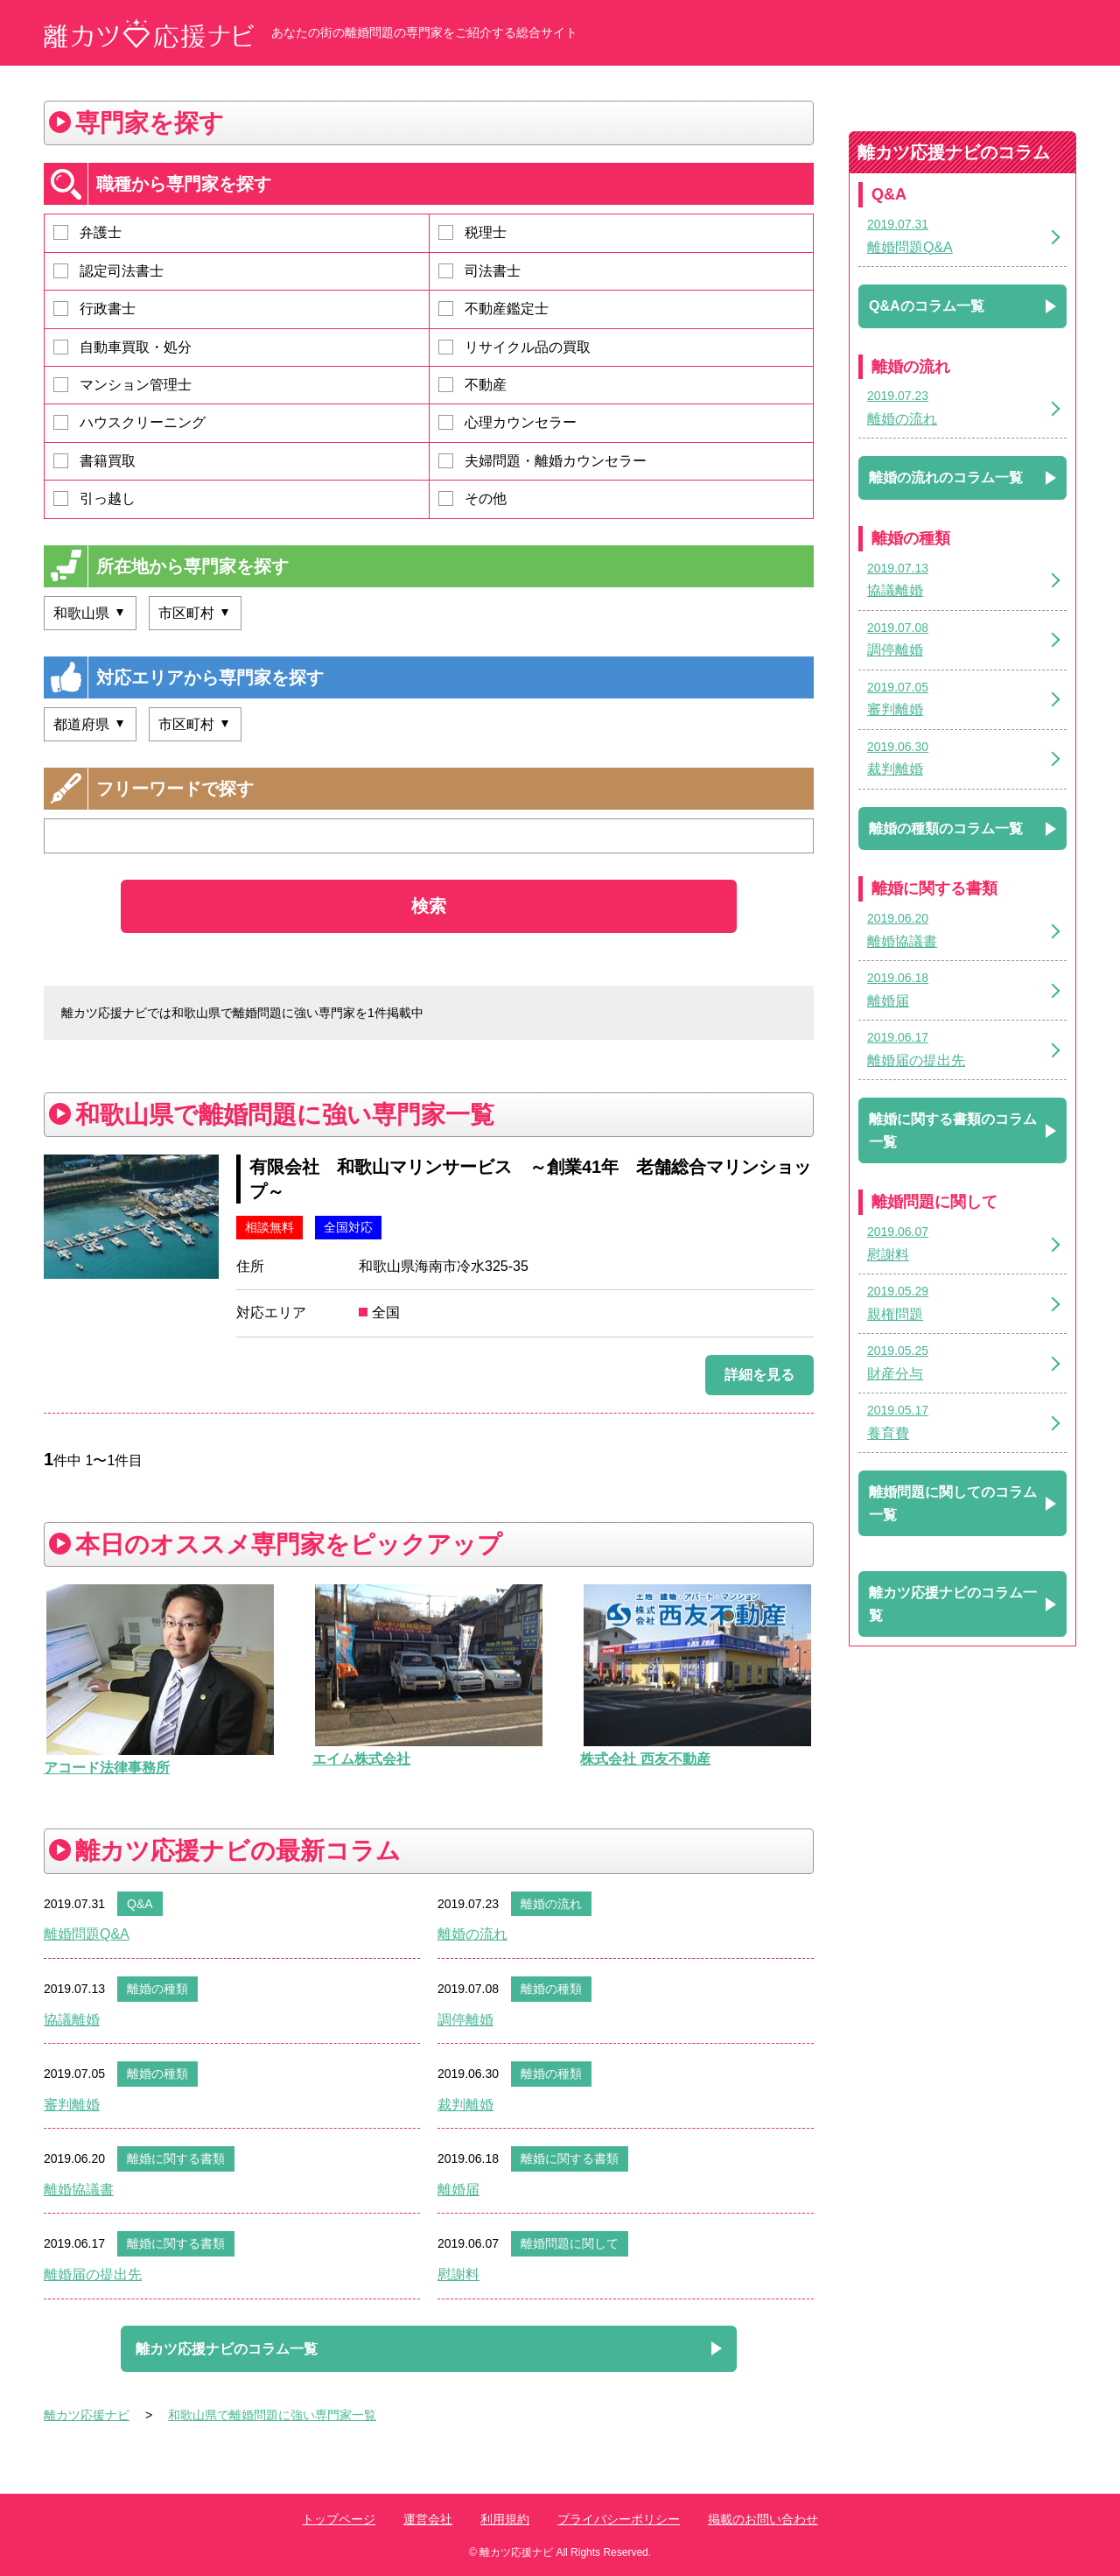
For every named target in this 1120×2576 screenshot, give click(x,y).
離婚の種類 (157, 1989)
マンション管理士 (122, 384)
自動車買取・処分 (122, 347)
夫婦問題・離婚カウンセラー (542, 460)
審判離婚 (72, 2104)
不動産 (472, 384)
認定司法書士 (108, 270)
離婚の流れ (551, 1904)
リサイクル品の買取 (514, 347)
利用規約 (504, 2519)
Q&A (140, 1904)
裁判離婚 (466, 2104)
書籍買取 (94, 460)
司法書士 (479, 270)
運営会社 (427, 2519)
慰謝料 (459, 2274)
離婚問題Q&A (87, 1934)
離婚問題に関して (570, 2243)
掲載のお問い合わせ (763, 2519)
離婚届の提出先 (93, 2274)
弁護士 (87, 232)
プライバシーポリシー (618, 2519)
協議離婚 (72, 2019)
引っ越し (94, 498)
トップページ (338, 2519)
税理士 (472, 232)
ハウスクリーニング (129, 422)
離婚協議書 (79, 2189)
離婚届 (459, 2189)
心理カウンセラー (507, 422)
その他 (472, 498)
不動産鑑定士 (493, 308)
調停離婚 (466, 2019)
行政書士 (94, 308)
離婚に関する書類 (176, 2158)
